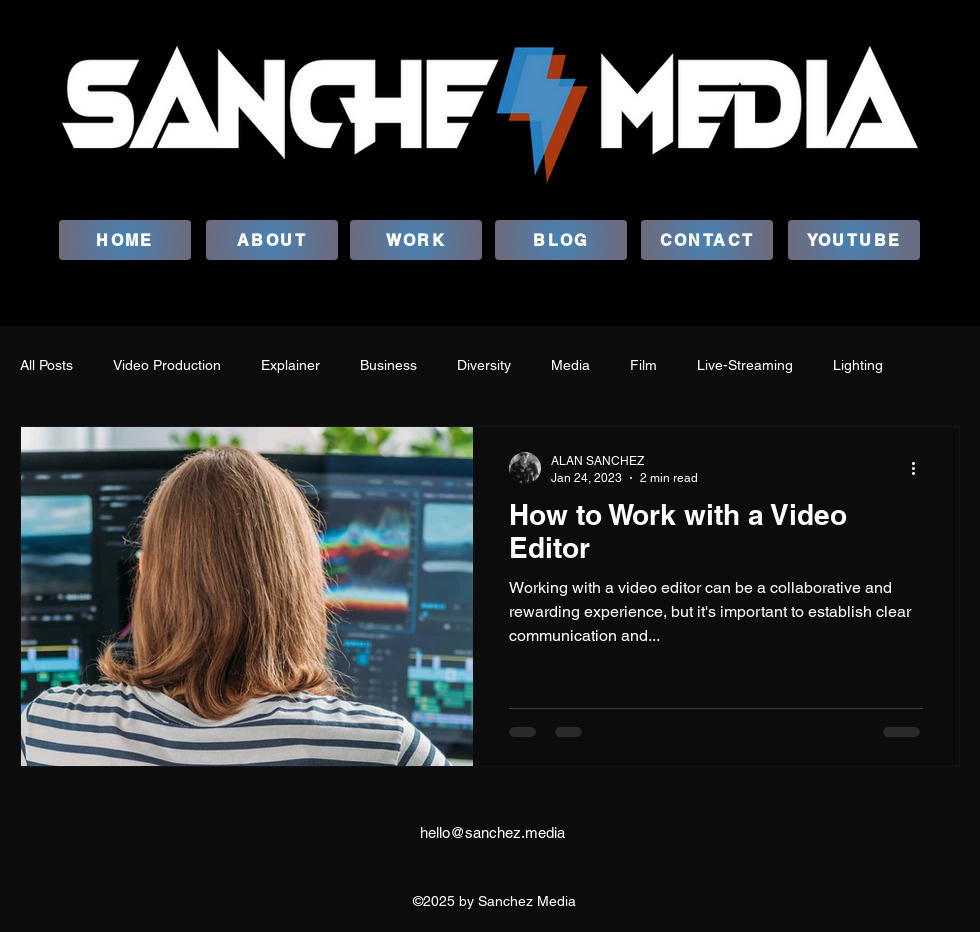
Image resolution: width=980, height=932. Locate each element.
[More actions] (920, 468)
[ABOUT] (272, 240)
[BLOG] (561, 240)
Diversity (484, 365)
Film (643, 365)
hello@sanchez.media (492, 832)
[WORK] (416, 240)
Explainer (290, 365)
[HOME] (125, 240)
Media (570, 365)
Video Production (167, 365)
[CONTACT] (707, 240)
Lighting (858, 365)
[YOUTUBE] (854, 240)
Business (388, 365)
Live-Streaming (745, 365)
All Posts (46, 365)
